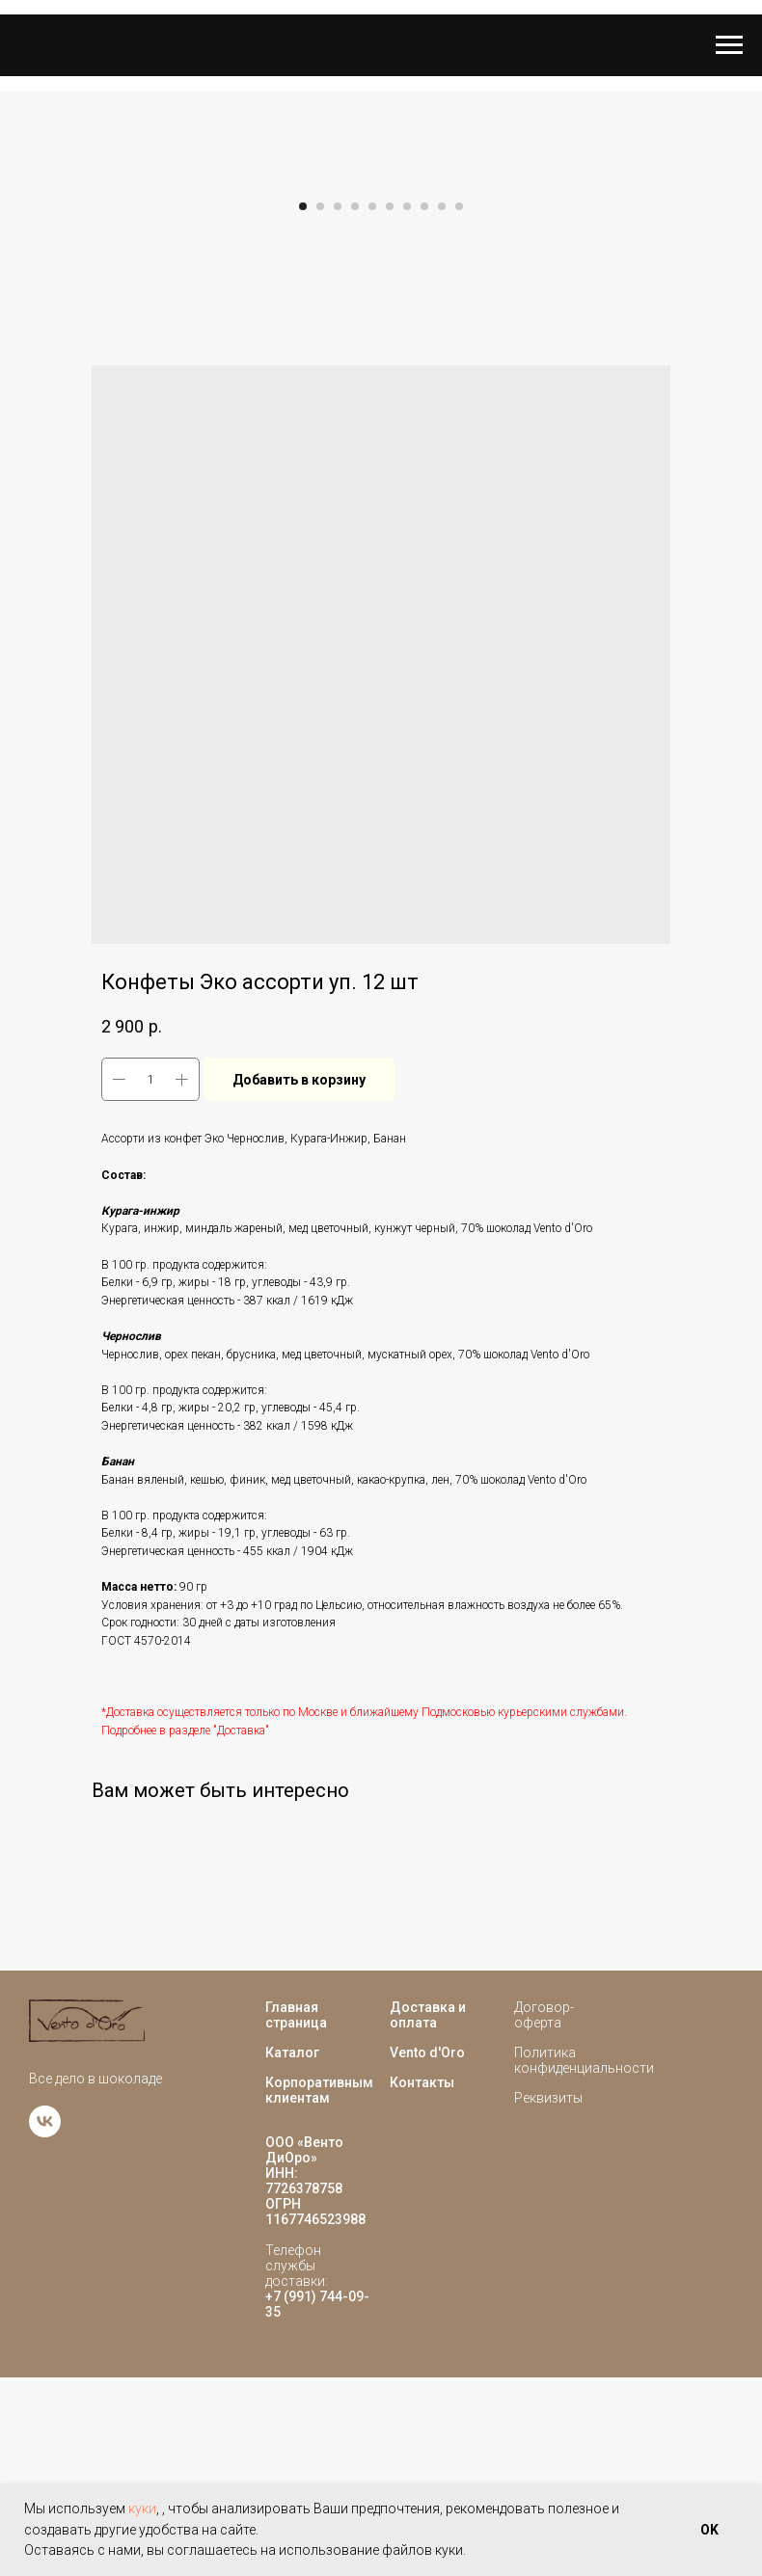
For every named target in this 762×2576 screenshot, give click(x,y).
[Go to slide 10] (459, 406)
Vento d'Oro (427, 2251)
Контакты (422, 2281)
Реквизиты (548, 2296)
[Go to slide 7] (407, 406)
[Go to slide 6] (390, 406)
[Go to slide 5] (372, 406)
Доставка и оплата (428, 2213)
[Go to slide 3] (337, 406)
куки (142, 2508)
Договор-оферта (544, 2213)
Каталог (292, 2251)
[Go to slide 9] (442, 406)
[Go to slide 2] (320, 406)
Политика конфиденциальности (584, 2258)
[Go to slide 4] (355, 406)
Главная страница (296, 2213)
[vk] (45, 2330)
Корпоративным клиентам (319, 2288)
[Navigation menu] (729, 45)
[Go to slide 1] (303, 406)
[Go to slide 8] (424, 406)
